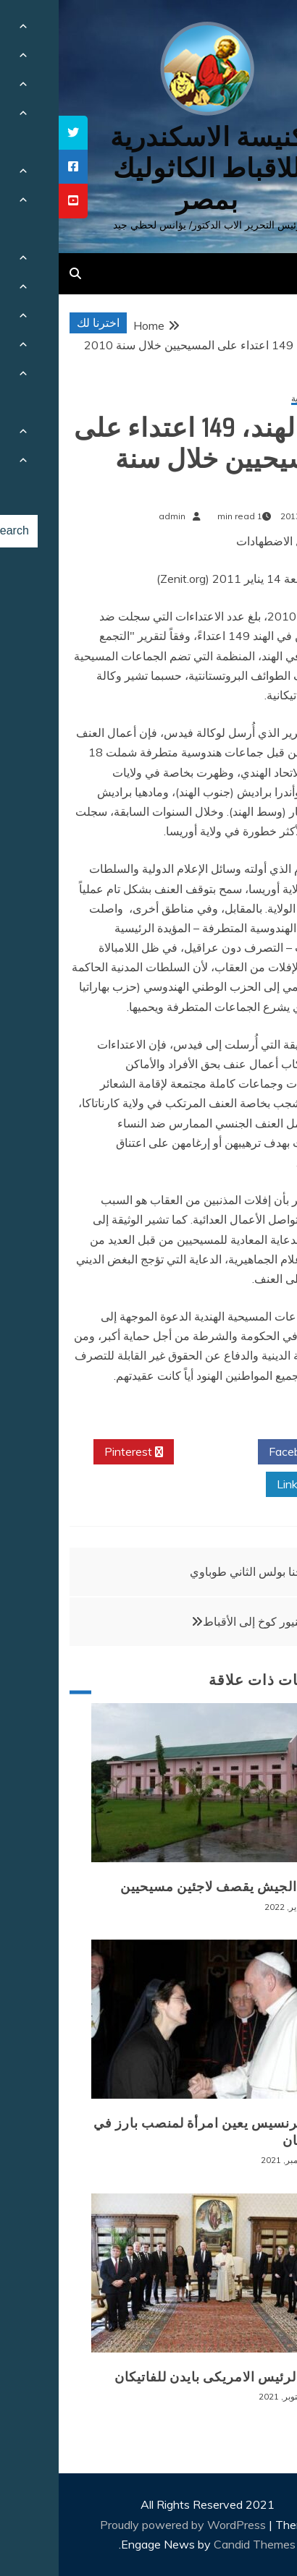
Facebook (241, 1452)
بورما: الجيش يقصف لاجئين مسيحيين (168, 1887)
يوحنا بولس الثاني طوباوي (192, 1571)
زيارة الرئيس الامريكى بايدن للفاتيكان (165, 2377)
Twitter (157, 1452)
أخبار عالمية (254, 399)
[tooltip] (14, 133)
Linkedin (245, 1484)
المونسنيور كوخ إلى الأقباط (208, 1621)
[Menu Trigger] (263, 31)
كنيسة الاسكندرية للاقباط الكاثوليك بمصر (148, 168)
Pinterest (75, 1452)
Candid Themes (196, 2544)
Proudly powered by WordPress (125, 2524)
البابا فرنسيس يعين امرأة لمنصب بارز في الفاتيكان (155, 2131)
